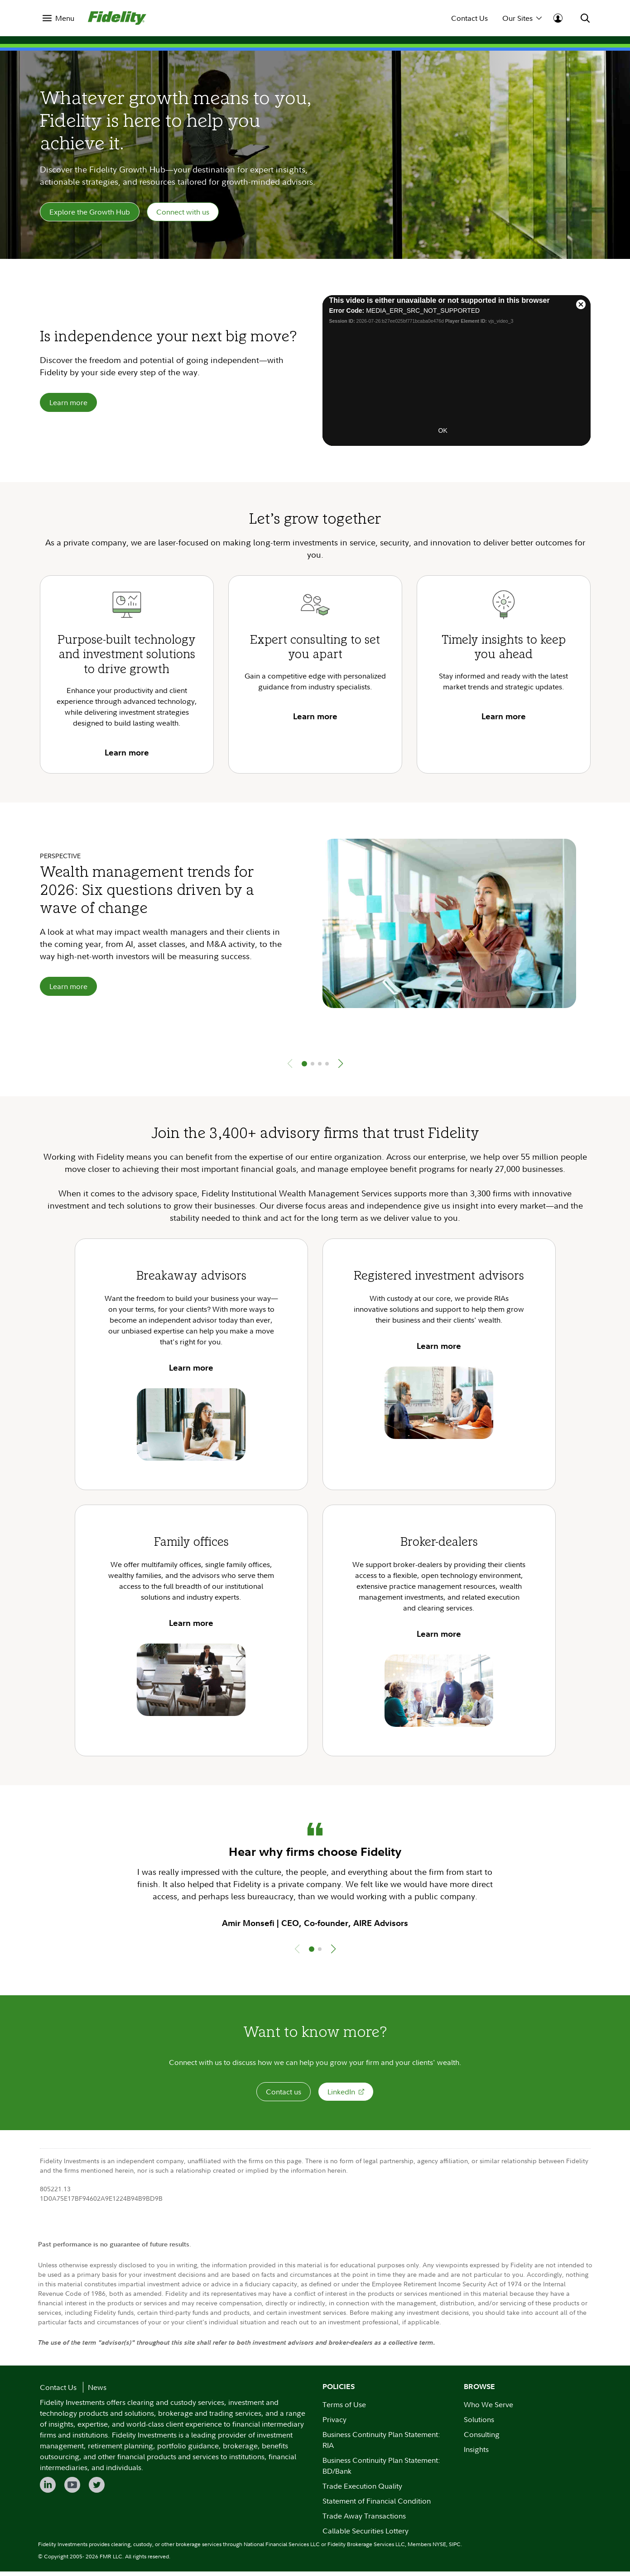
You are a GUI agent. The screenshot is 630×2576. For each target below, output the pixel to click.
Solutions (479, 2424)
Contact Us (469, 18)
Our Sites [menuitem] (522, 18)
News (97, 2392)
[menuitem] (58, 18)
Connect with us (182, 214)
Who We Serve (488, 2409)
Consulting (482, 2439)
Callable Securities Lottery (365, 2535)
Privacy (334, 2424)
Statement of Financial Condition (376, 2505)
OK (442, 435)
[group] (315, 954)
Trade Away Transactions (364, 2520)
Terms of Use (344, 2409)
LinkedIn (345, 2096)
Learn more (68, 407)
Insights (476, 2454)
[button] (341, 1068)
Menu (64, 18)
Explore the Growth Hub (89, 214)
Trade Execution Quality (362, 2490)
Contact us (283, 2096)
